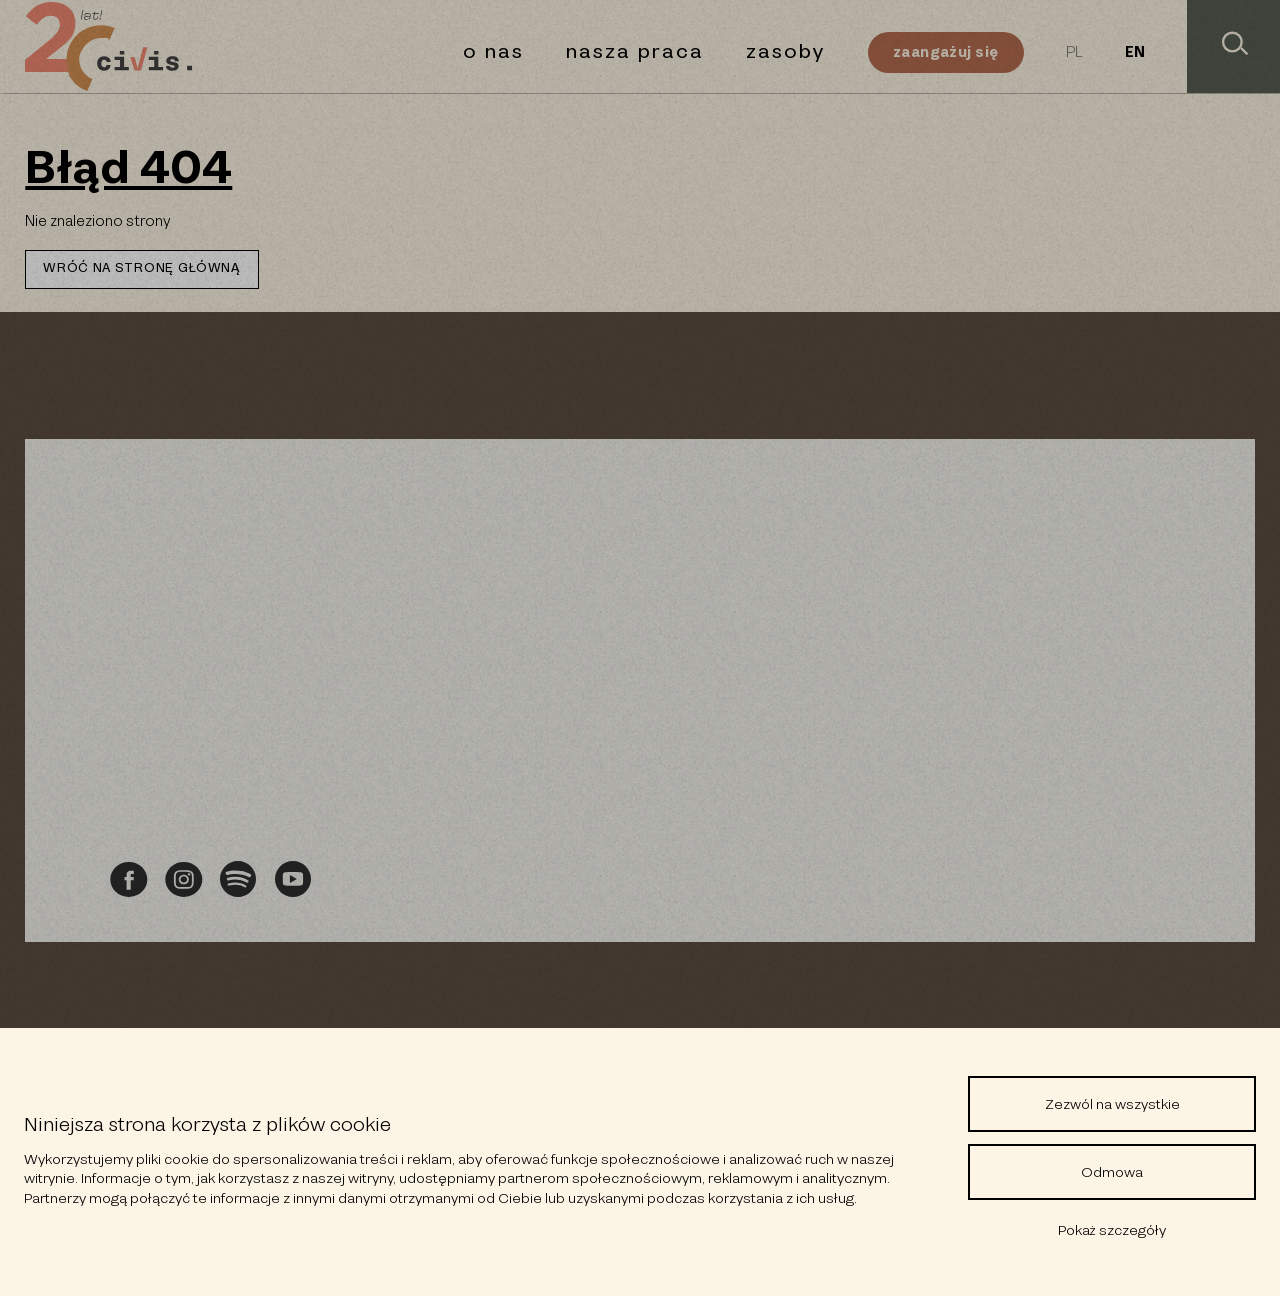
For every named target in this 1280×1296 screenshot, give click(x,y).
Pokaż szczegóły (1112, 1230)
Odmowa (1112, 1172)
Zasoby (786, 52)
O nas (493, 52)
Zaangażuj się (945, 52)
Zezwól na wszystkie (1112, 1104)
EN (1135, 53)
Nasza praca (635, 52)
